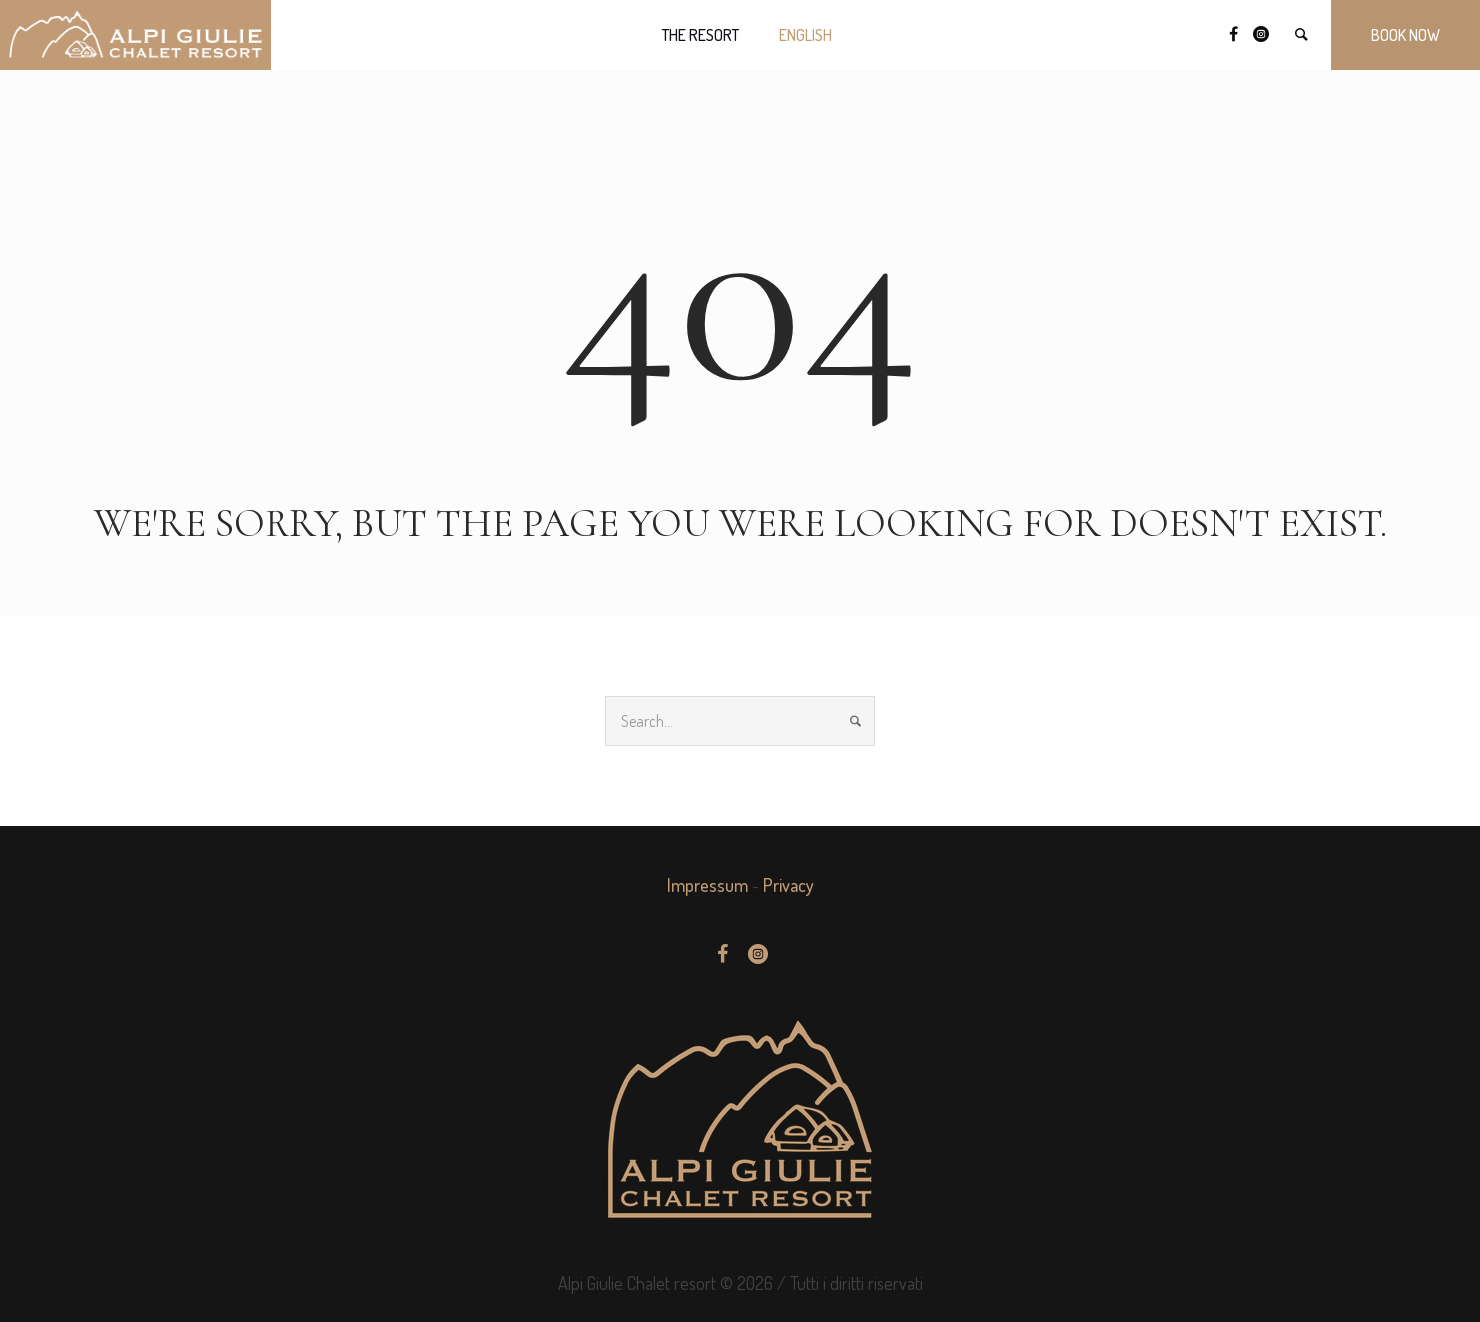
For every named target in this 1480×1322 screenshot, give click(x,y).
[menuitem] (805, 35)
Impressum (707, 885)
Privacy (788, 885)
